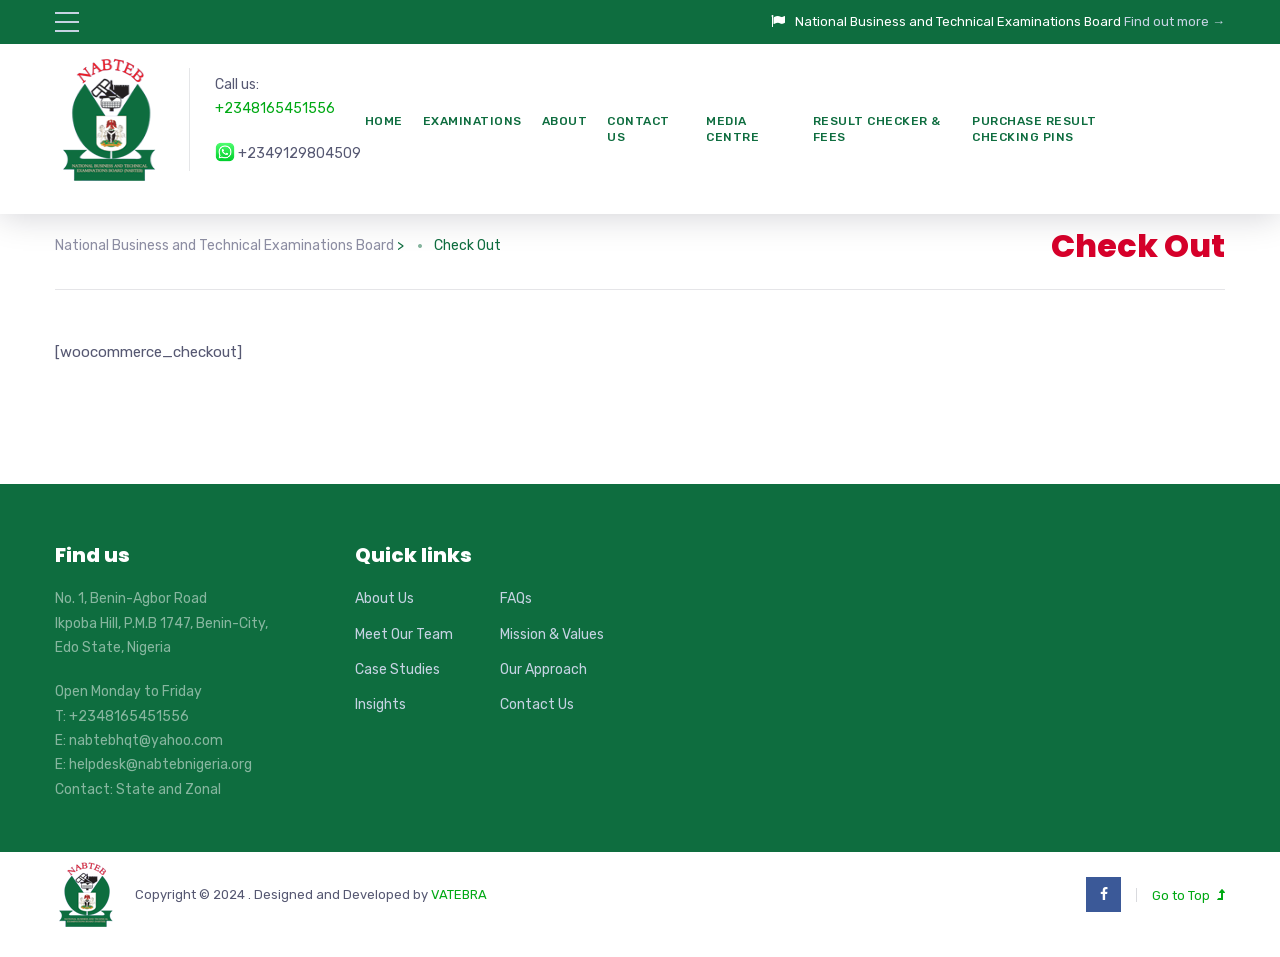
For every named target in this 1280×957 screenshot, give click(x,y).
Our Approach (543, 669)
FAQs (516, 598)
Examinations (472, 121)
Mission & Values (552, 634)
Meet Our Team (404, 634)
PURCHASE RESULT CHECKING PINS (1034, 129)
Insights (380, 704)
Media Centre (732, 129)
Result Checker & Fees (877, 129)
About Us (384, 598)
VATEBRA (459, 894)
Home (384, 121)
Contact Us (638, 129)
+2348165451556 (275, 108)
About (565, 121)
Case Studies (397, 669)
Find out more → (1174, 21)
